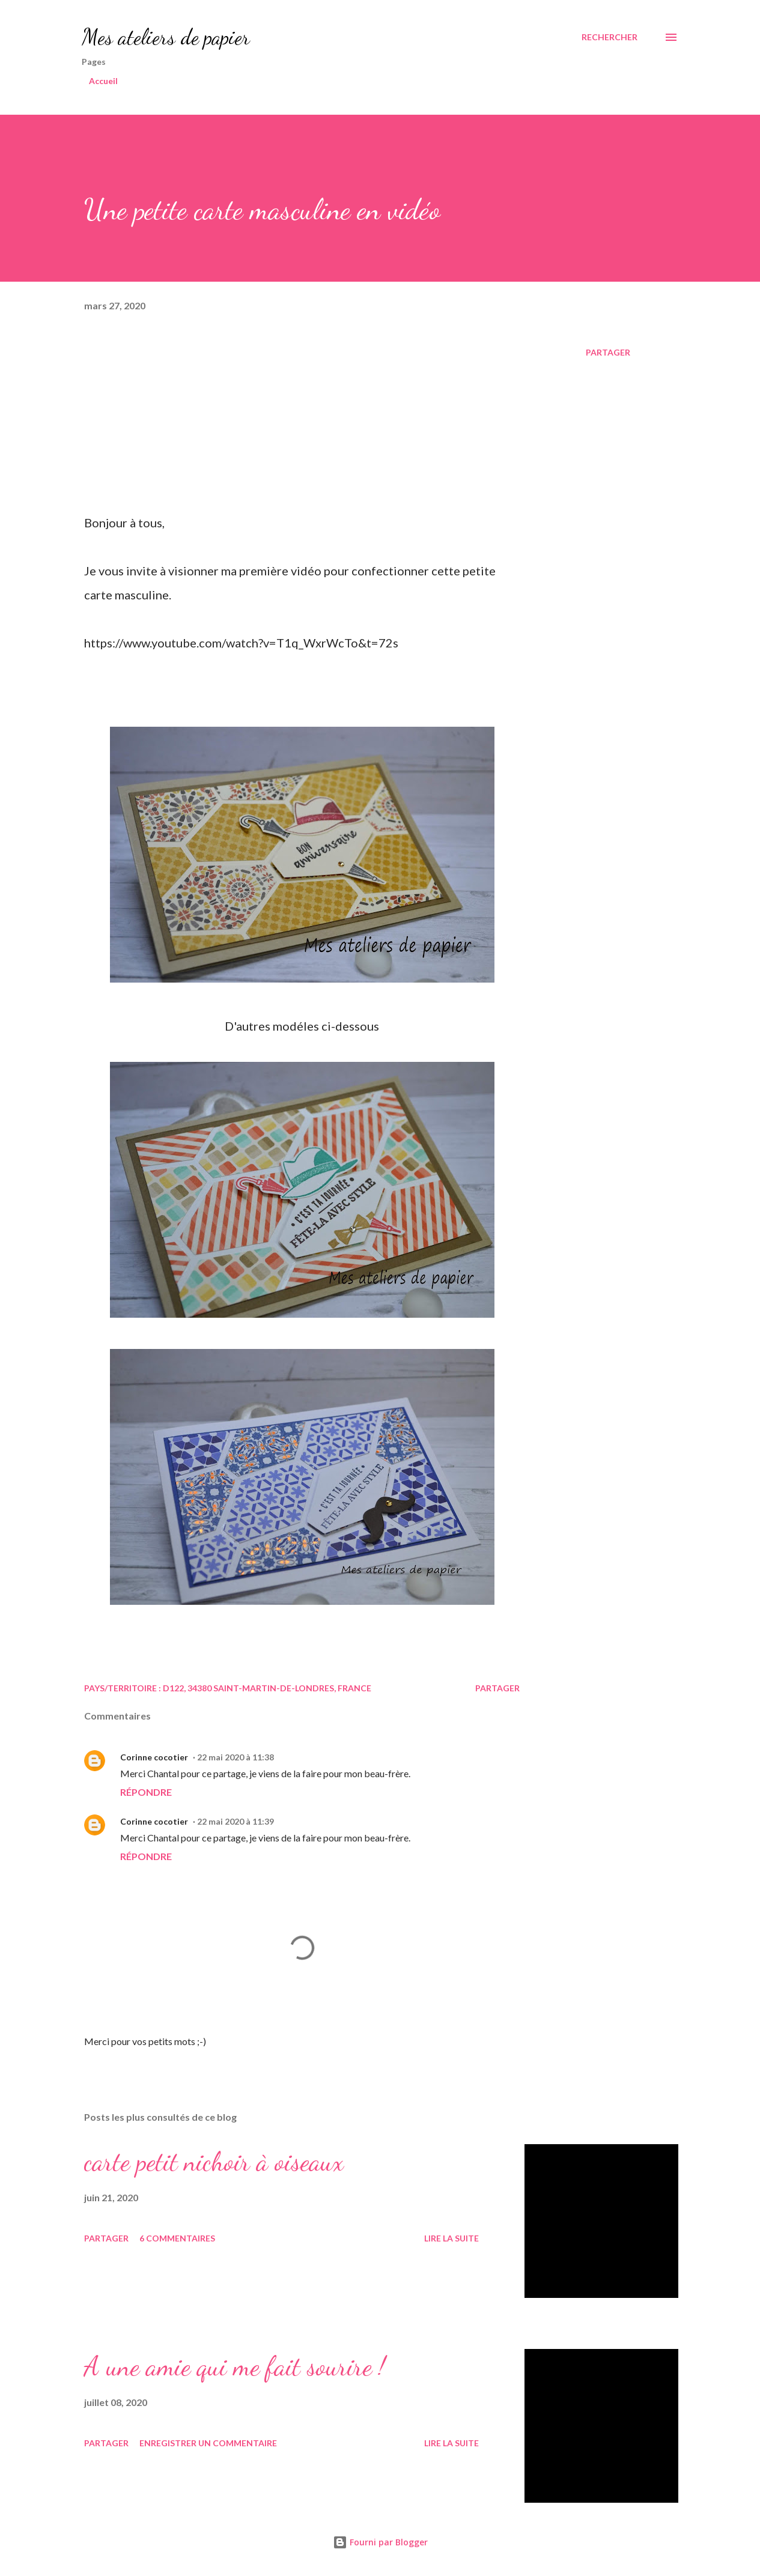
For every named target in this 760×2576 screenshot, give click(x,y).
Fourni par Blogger (380, 2542)
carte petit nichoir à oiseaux (214, 2161)
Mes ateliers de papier (166, 37)
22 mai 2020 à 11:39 (235, 1821)
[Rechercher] (609, 37)
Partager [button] (608, 352)
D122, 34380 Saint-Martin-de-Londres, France (267, 1688)
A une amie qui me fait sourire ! (234, 2366)
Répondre (146, 1792)
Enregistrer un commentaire (208, 2443)
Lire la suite (451, 2238)
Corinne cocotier (154, 1757)
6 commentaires (177, 2238)
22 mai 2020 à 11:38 (235, 1757)
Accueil (103, 81)
